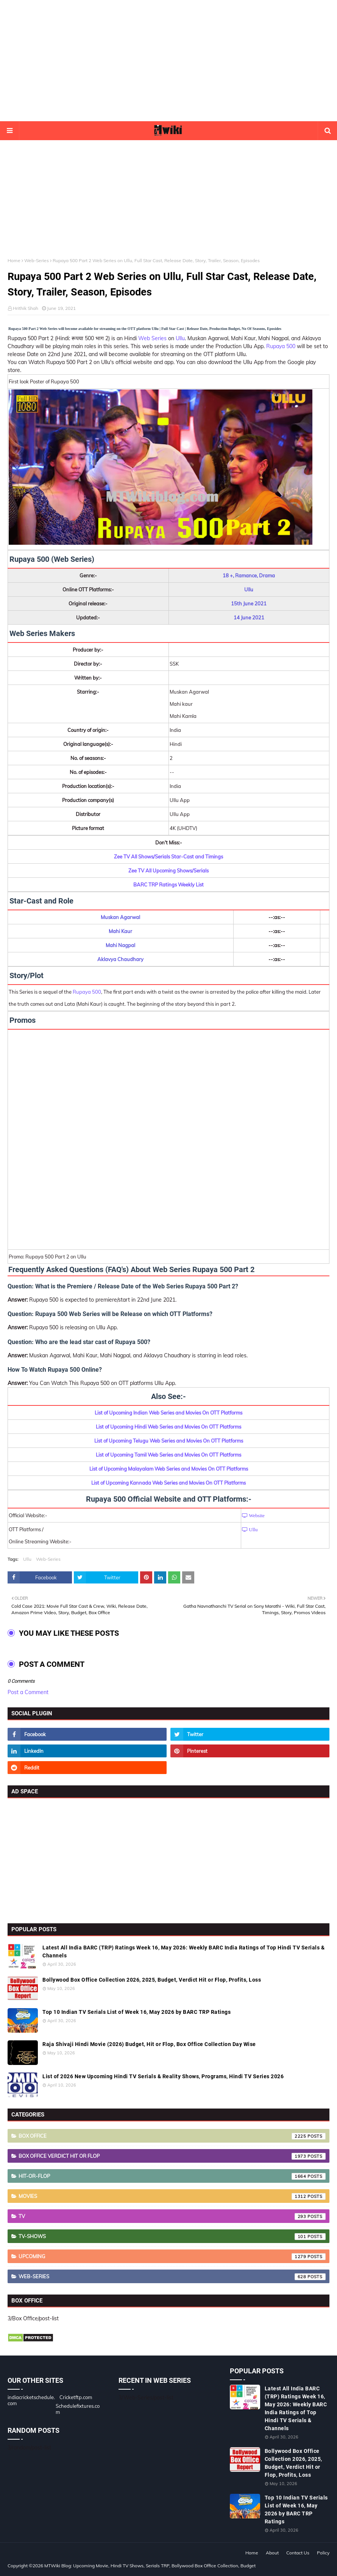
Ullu (180, 338)
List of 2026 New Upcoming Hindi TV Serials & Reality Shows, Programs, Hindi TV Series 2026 (163, 2076)
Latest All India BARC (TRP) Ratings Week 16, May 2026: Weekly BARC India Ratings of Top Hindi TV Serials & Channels (183, 1952)
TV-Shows (172, 2236)
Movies (172, 2196)
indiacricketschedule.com (31, 2400)
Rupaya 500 (280, 346)
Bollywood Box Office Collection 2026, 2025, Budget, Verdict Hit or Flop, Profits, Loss (151, 1980)
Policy (323, 2553)
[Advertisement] (168, 61)
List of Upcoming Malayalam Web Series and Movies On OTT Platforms (168, 1469)
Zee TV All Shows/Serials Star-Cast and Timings (168, 856)
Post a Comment (28, 1692)
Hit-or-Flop (172, 2176)
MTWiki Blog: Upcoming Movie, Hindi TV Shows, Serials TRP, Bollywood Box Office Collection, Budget (150, 2565)
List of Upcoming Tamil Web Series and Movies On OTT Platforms (168, 1455)
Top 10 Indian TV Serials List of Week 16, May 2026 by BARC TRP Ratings (136, 2012)
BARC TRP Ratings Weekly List (168, 885)
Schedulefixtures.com (78, 2409)
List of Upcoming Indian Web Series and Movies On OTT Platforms (168, 1413)
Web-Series (36, 260)
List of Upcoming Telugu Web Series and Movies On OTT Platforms (168, 1441)
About (272, 2553)
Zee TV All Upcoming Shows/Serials (168, 871)
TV (172, 2216)
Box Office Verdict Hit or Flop (172, 2156)
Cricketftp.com (75, 2397)
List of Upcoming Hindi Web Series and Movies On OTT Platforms (168, 1427)
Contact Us (297, 2553)
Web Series (152, 338)
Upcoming (172, 2256)
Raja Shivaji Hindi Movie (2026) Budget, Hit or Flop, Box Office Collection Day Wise (149, 2044)
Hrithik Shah (25, 308)
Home (14, 260)
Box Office (172, 2136)
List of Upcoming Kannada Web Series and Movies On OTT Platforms (168, 1483)
